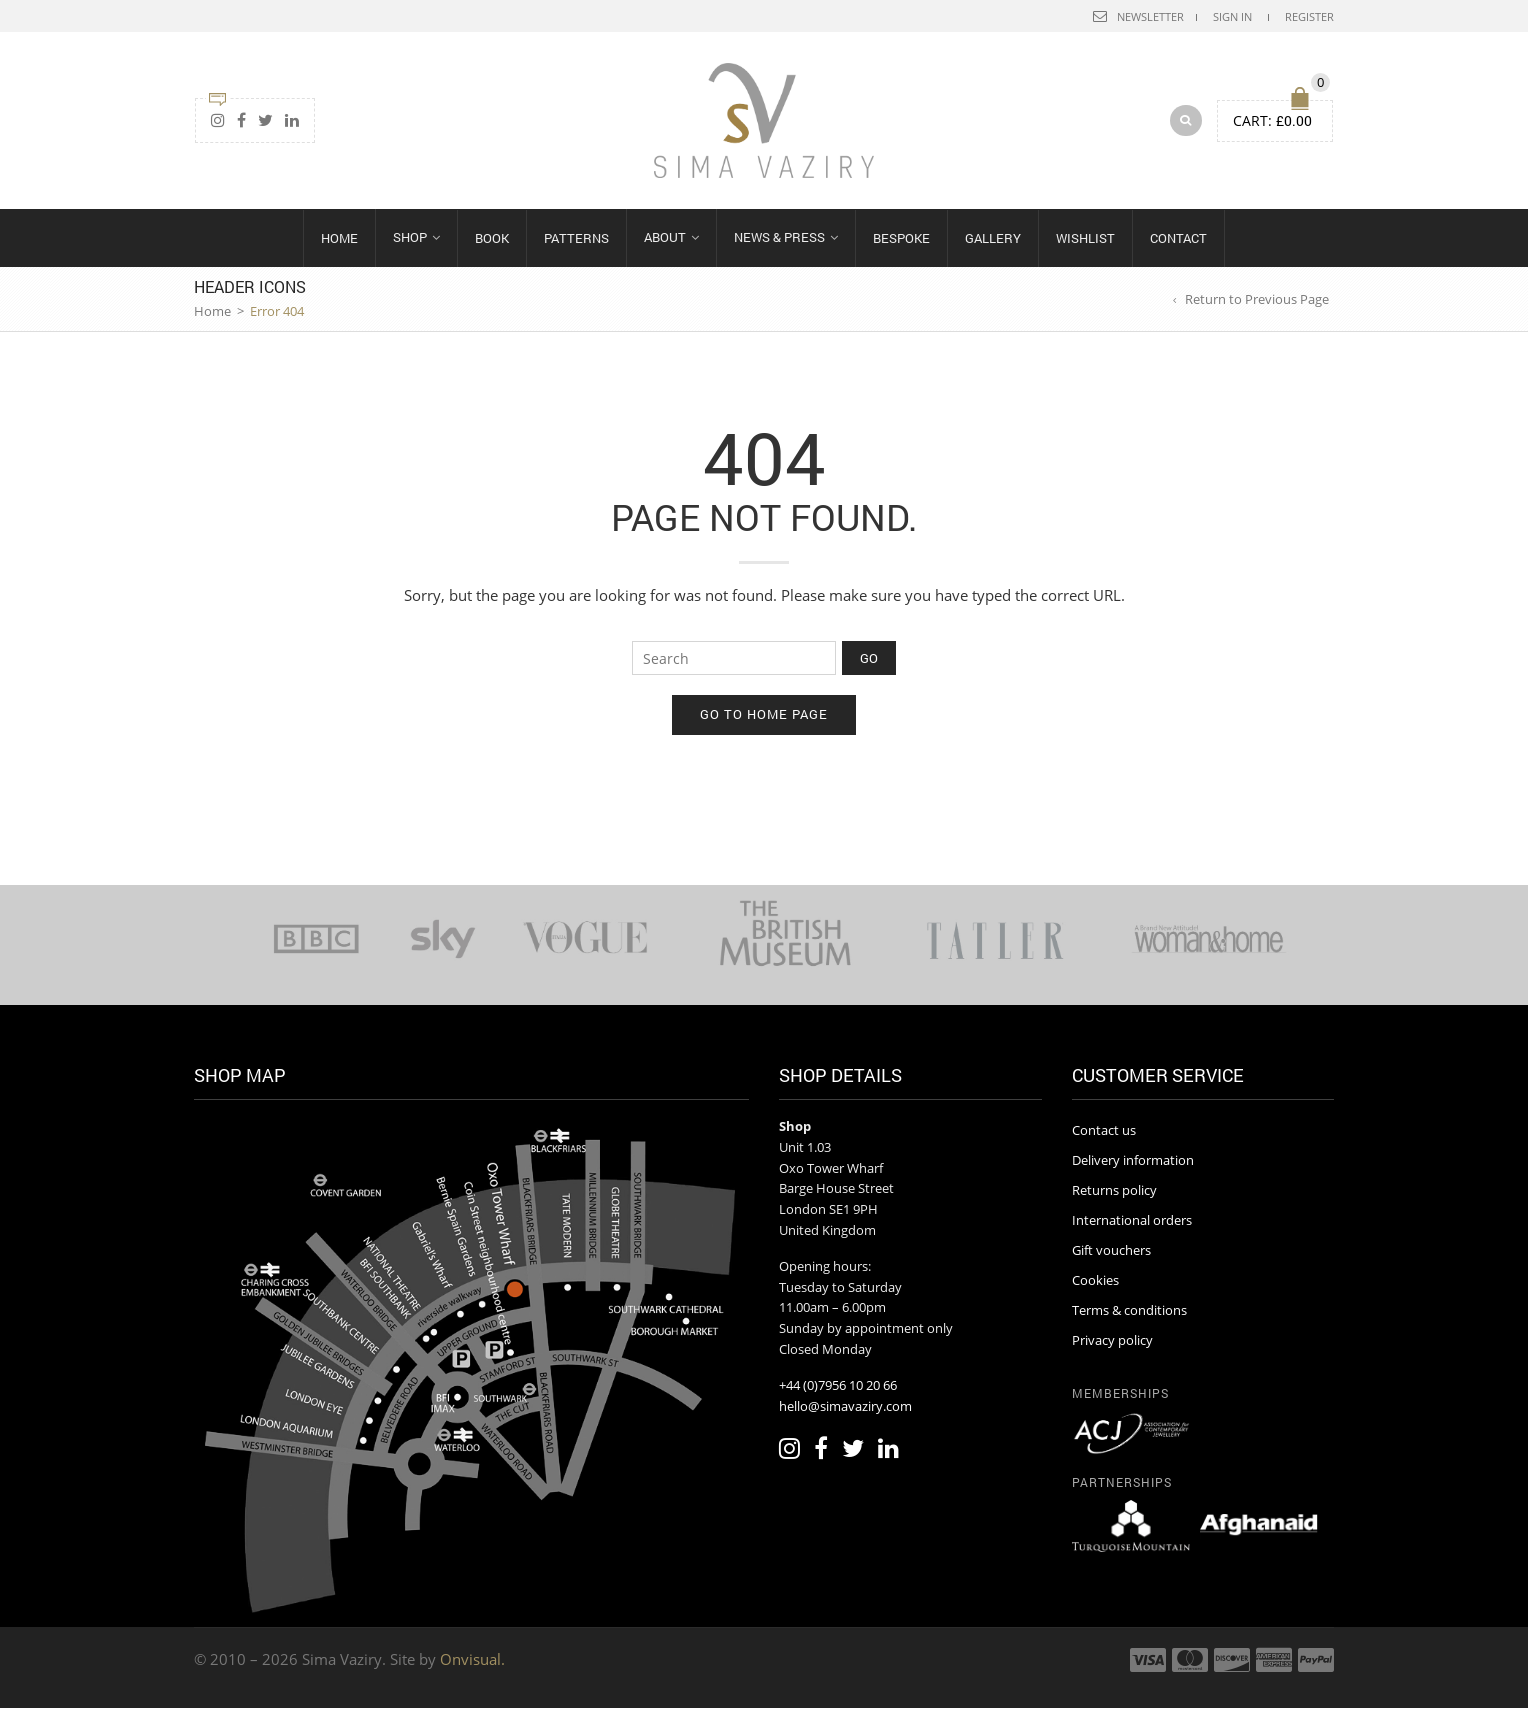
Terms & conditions (1129, 1310)
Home (339, 239)
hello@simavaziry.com (845, 1406)
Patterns (576, 239)
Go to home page (764, 715)
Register (1309, 16)
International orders (1132, 1221)
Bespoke (901, 239)
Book (492, 239)
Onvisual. (472, 1660)
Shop (410, 238)
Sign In (1232, 16)
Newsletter (1150, 16)
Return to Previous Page (1257, 300)
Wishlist (1085, 239)
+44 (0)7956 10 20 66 (838, 1385)
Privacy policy (1112, 1340)
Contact (1178, 239)
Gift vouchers (1111, 1251)
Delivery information (1133, 1161)
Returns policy (1114, 1191)
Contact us (1104, 1131)
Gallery (993, 239)
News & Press (779, 238)
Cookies (1095, 1280)
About (665, 238)
